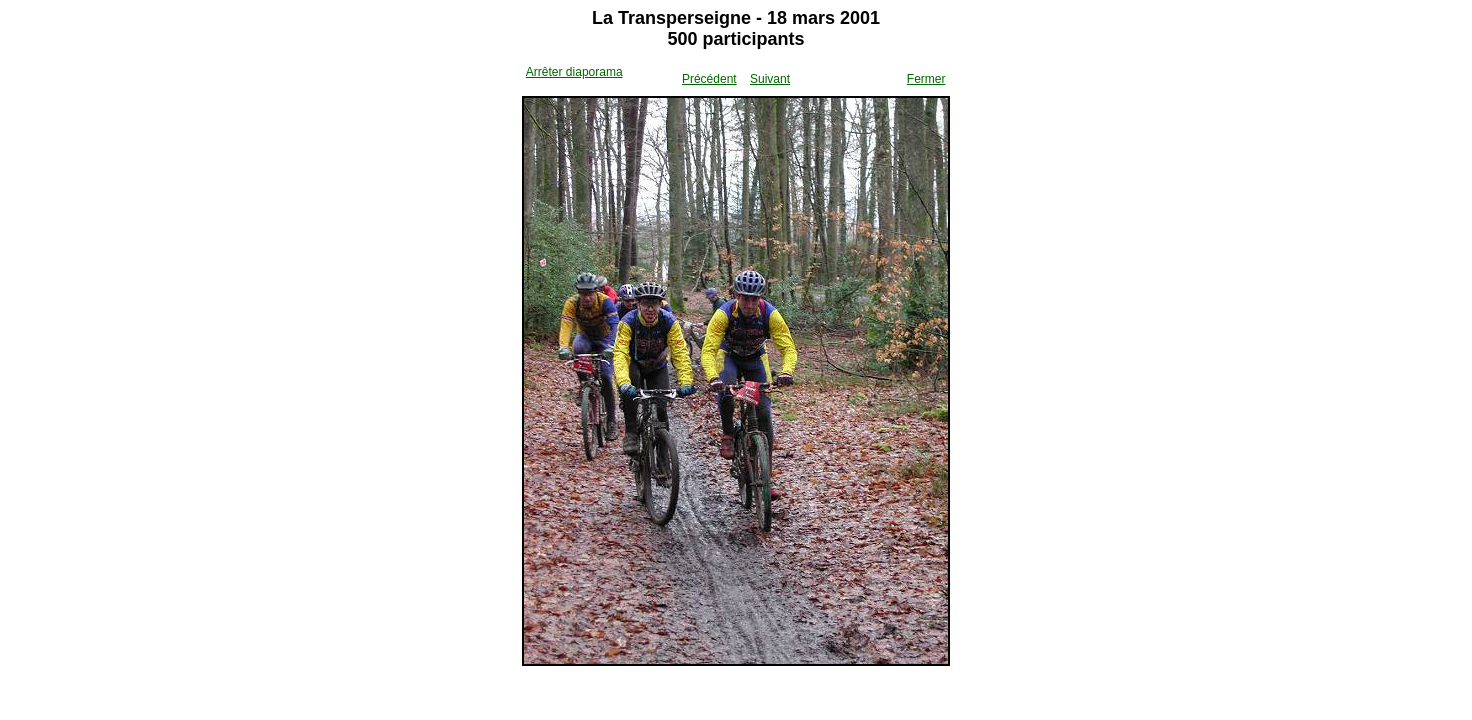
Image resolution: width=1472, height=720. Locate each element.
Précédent (709, 79)
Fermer (926, 79)
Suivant (770, 79)
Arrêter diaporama (574, 72)
